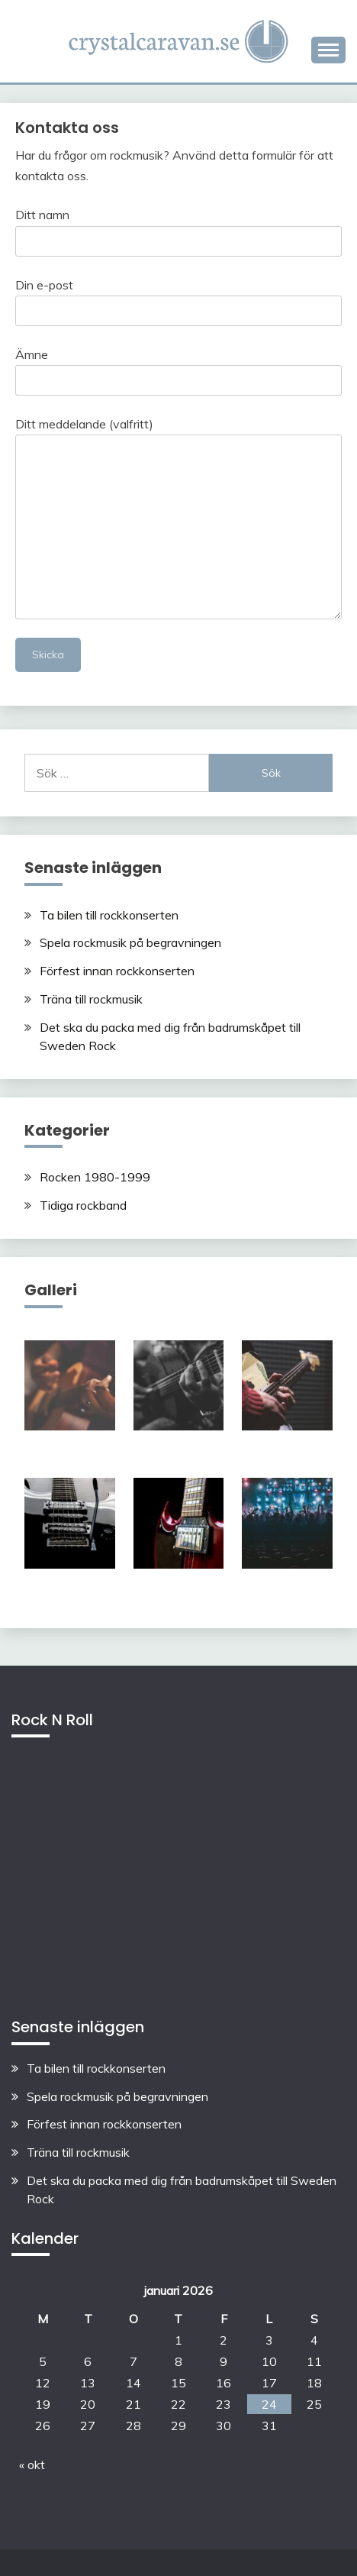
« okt (32, 2464)
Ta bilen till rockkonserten (109, 915)
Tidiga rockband (83, 1205)
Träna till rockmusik (91, 999)
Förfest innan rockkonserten (117, 970)
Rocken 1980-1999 (95, 1177)
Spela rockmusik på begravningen (130, 942)
